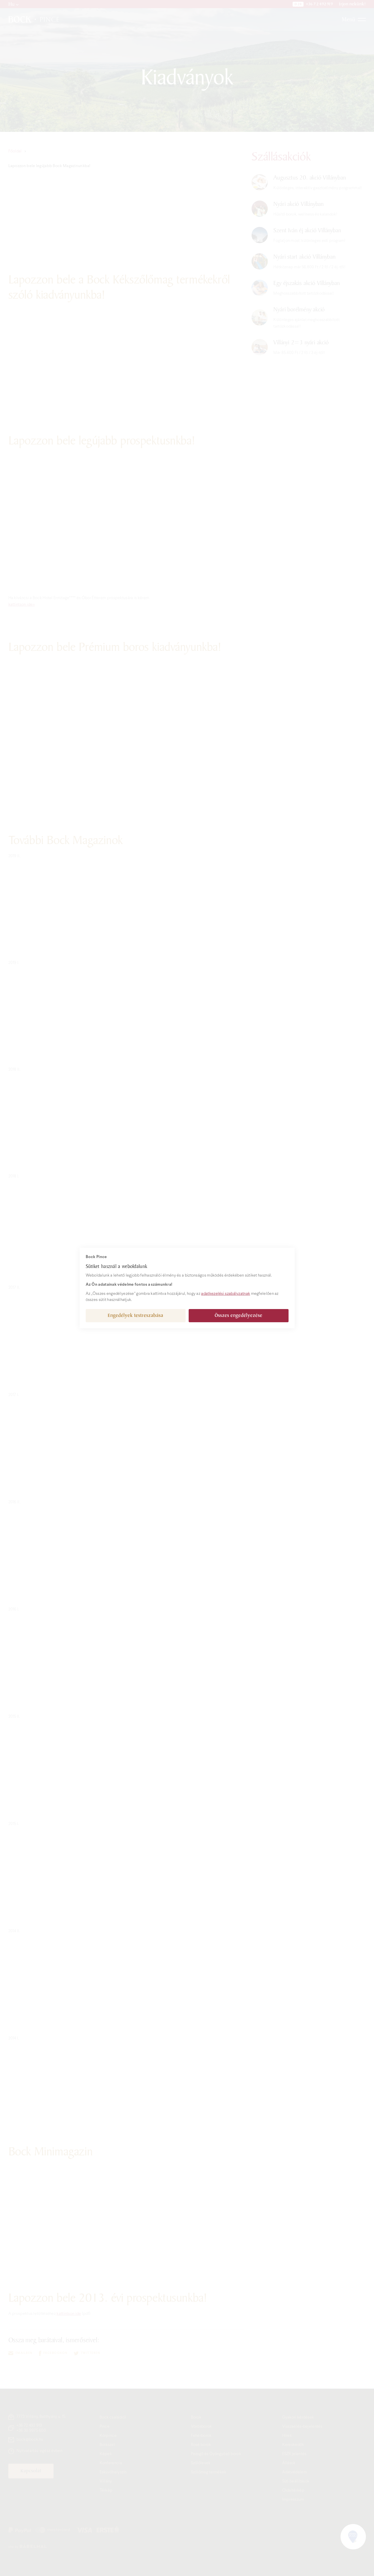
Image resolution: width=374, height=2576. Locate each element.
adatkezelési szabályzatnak (225, 1294)
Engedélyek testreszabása (135, 1315)
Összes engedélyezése (238, 1315)
